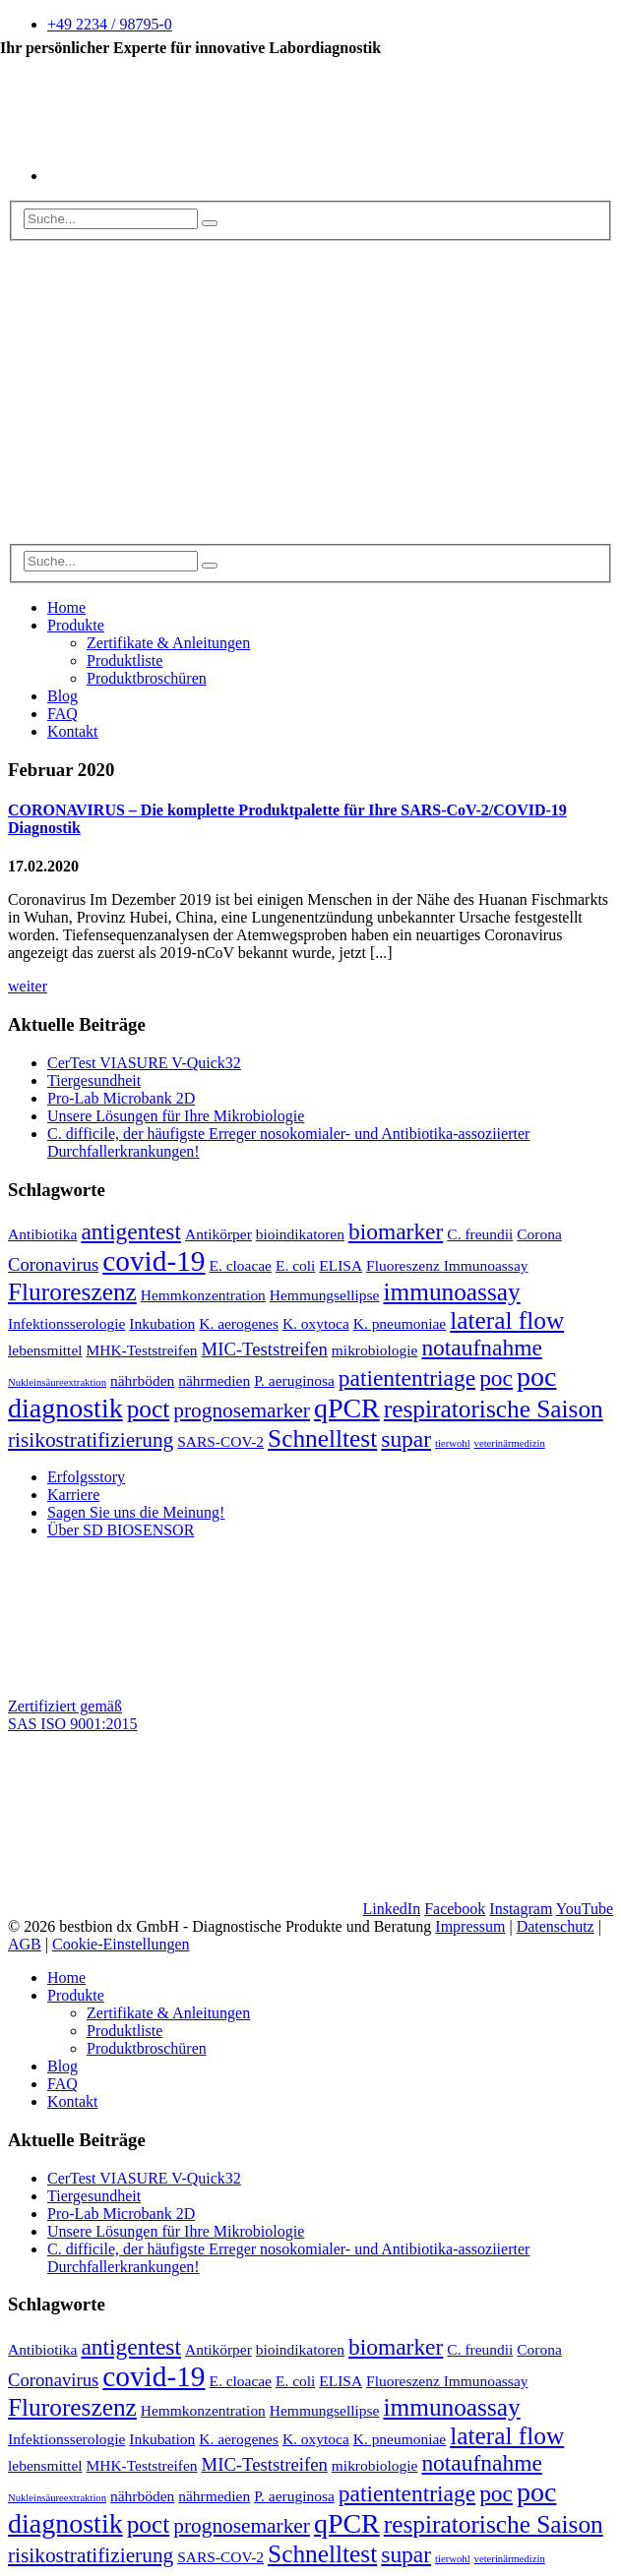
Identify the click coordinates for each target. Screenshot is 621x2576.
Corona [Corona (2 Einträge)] (539, 1234)
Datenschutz (555, 1926)
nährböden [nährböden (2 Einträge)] (142, 1380)
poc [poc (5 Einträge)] (496, 1378)
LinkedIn (391, 1908)
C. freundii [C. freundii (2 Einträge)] (480, 1234)
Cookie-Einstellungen (121, 1944)
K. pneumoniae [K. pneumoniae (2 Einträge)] (399, 1323)
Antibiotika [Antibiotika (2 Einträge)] (42, 1234)
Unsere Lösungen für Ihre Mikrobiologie (175, 1116)
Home (66, 607)
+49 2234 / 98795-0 (109, 24)
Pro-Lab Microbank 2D (121, 1098)
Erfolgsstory (86, 1476)
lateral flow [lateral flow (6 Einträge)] (507, 1320)
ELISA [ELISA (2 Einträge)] (340, 1265)
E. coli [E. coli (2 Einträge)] (295, 1265)
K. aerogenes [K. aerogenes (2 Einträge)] (239, 1323)
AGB (24, 1944)
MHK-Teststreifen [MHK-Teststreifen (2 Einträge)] (142, 1350)
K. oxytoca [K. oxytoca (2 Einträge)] (315, 1323)
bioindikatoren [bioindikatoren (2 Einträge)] (300, 1234)
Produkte (75, 625)
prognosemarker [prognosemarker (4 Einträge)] (241, 1410)
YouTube (584, 1908)
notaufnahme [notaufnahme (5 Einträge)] (481, 1347)
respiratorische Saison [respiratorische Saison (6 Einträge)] (493, 1408)
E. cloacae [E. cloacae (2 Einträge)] (241, 1265)
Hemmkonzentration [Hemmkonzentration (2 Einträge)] (203, 1295)
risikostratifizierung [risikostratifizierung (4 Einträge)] (90, 1440)
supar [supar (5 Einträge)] (406, 1439)
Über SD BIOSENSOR (120, 1530)
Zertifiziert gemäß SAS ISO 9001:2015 (73, 1715)
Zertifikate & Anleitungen (168, 642)
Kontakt (72, 731)
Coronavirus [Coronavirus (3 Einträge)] (53, 1264)
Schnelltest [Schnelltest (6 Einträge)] (322, 1438)
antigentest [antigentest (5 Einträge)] (131, 1231)
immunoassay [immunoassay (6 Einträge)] (451, 1291)
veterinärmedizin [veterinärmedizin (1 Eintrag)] (509, 1443)
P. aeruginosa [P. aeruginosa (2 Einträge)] (294, 1380)
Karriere (73, 1494)
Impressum (470, 1926)
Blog (62, 696)
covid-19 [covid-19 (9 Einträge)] (153, 1261)
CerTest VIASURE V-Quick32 (144, 1062)
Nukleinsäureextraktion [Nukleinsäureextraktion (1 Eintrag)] (57, 1382)
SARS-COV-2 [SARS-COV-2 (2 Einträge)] (220, 1441)
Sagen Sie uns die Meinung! (135, 1512)
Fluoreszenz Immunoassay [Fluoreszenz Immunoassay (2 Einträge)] (447, 1265)
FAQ (62, 713)
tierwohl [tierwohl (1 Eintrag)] (452, 1443)
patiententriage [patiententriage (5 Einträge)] (407, 1378)
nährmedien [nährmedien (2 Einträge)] (214, 1380)
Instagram (520, 1908)
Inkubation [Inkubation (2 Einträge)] (162, 1323)
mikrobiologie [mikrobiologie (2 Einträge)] (375, 1350)
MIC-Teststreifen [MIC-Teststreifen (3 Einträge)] (265, 1349)
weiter (27, 986)
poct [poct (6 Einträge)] (148, 1408)
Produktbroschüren (147, 678)
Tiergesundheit (94, 1080)
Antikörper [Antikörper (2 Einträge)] (218, 1234)
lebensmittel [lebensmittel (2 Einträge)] (45, 1350)
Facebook (454, 1908)
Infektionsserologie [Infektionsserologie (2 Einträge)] (66, 1323)
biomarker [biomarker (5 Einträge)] (395, 1231)
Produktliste (124, 660)
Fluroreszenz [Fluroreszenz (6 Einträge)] (72, 1291)
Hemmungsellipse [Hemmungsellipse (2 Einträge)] (325, 1295)
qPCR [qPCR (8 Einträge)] (347, 1408)
